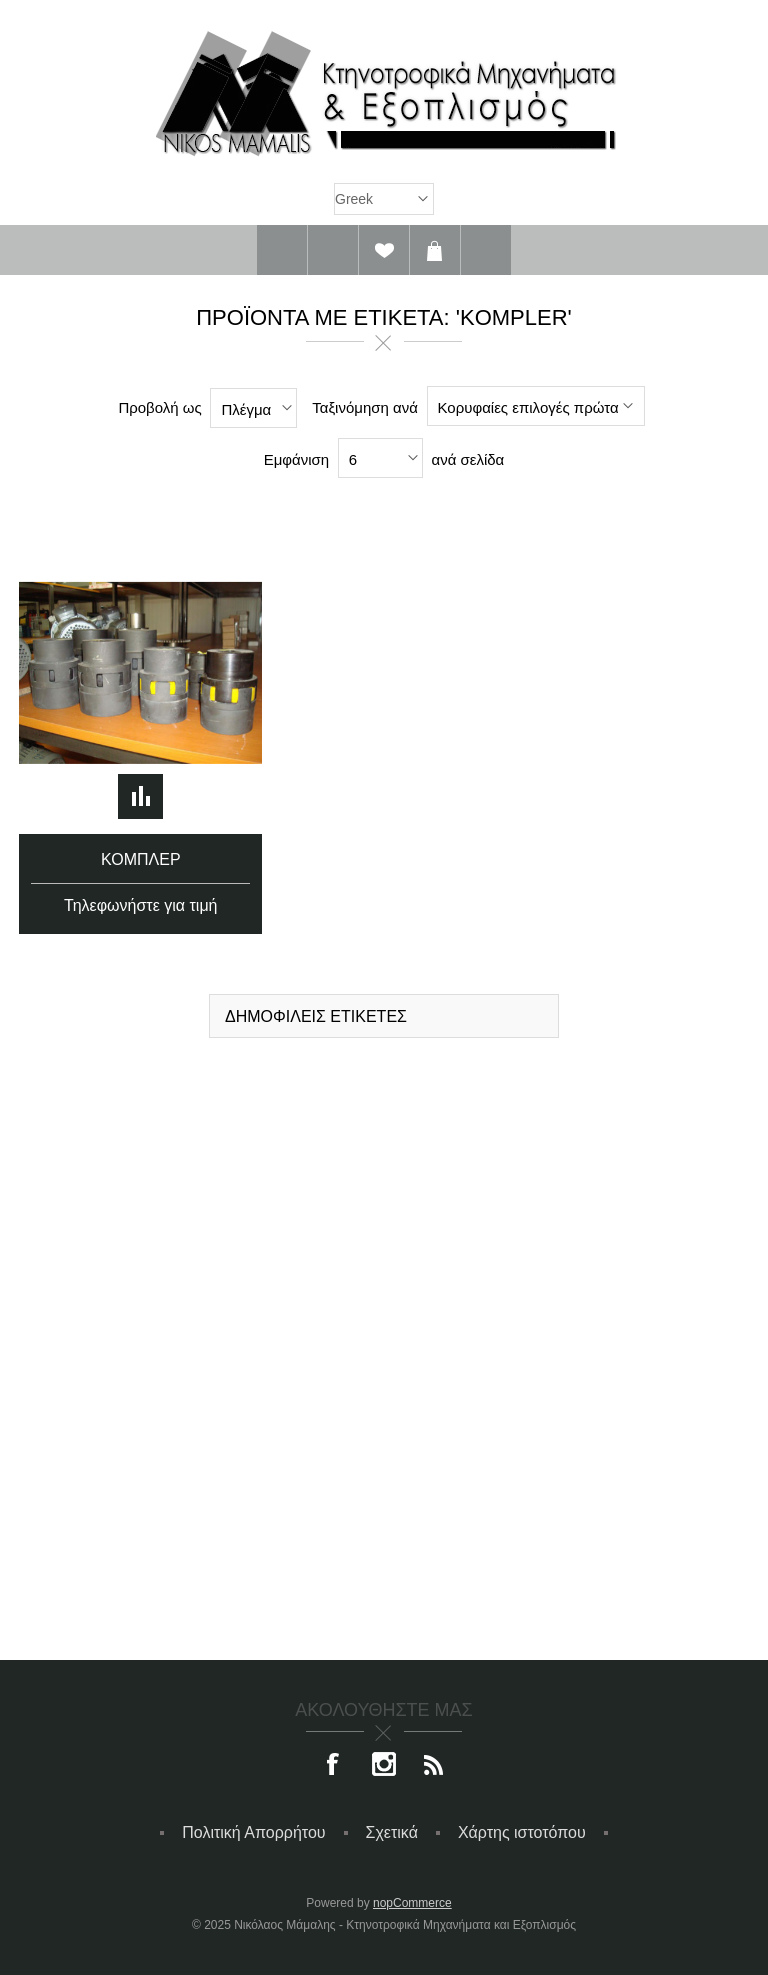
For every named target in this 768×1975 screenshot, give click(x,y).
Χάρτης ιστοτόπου (522, 1832)
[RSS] (434, 1766)
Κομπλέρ (141, 859)
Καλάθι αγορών (435, 250)
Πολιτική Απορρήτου (253, 1832)
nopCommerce (412, 1903)
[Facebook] (334, 1766)
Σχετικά (392, 1832)
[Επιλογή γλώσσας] (384, 199)
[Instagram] (384, 1766)
